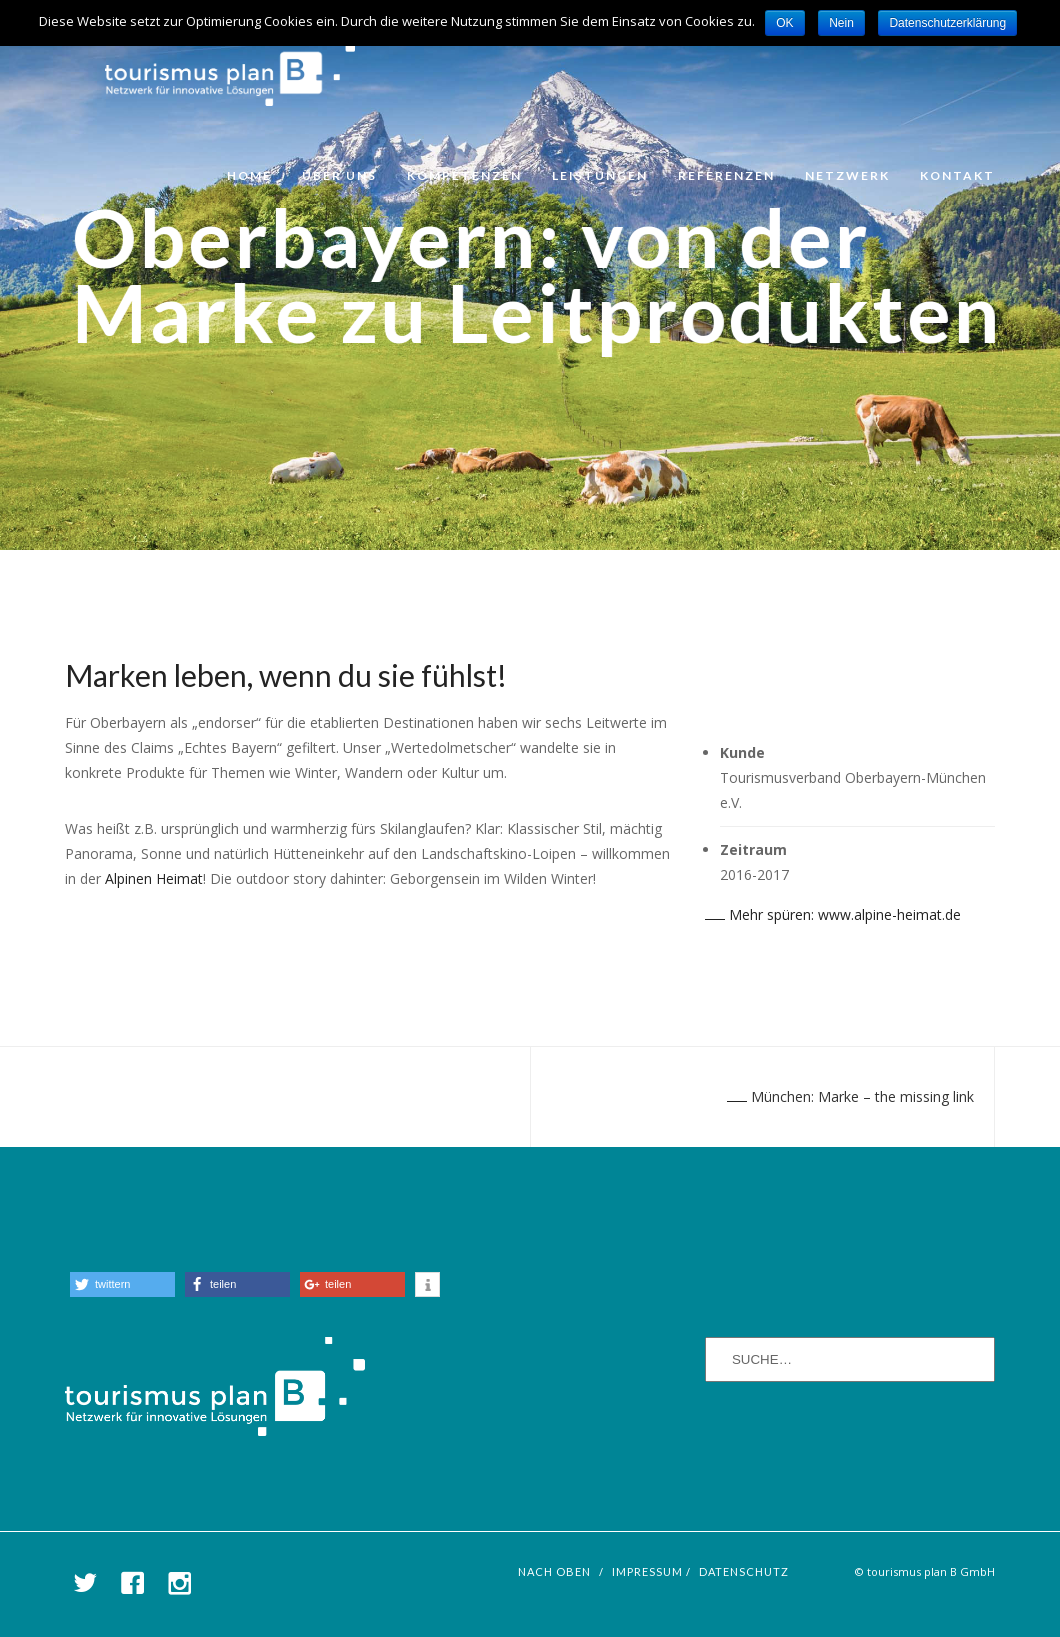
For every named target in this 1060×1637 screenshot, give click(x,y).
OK (784, 23)
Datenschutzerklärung (947, 23)
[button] (122, 1284)
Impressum (647, 1571)
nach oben (554, 1571)
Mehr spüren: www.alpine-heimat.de (833, 914)
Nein (841, 23)
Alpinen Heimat (154, 878)
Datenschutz (744, 1571)
